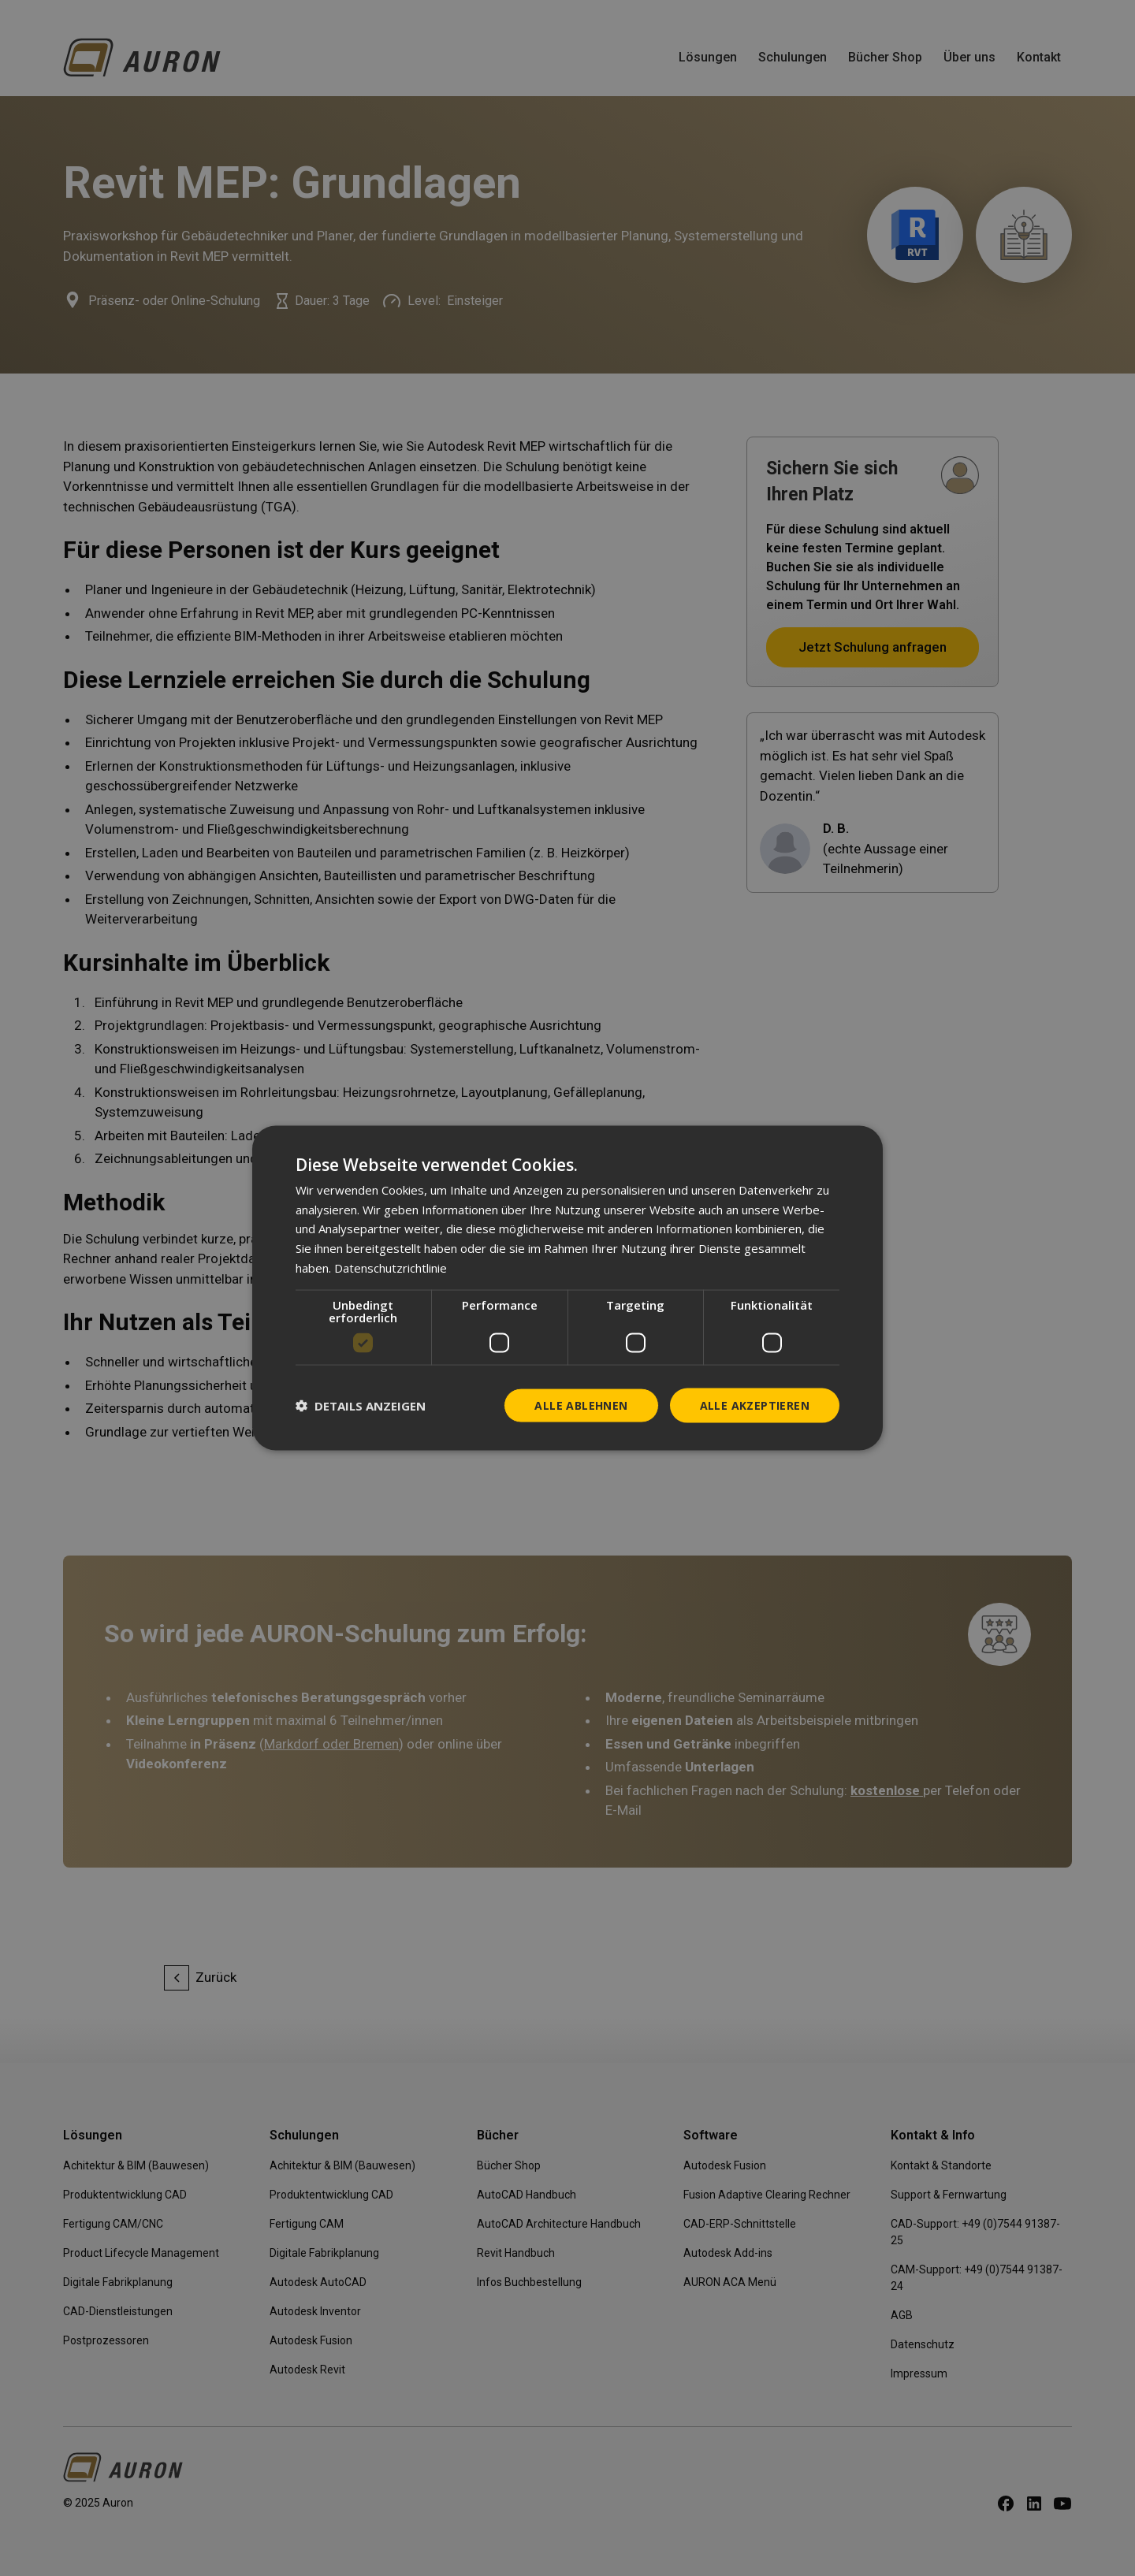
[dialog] (567, 1288)
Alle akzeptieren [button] (754, 1404)
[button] (361, 1406)
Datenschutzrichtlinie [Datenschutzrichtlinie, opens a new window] (390, 1267)
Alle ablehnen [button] (580, 1404)
